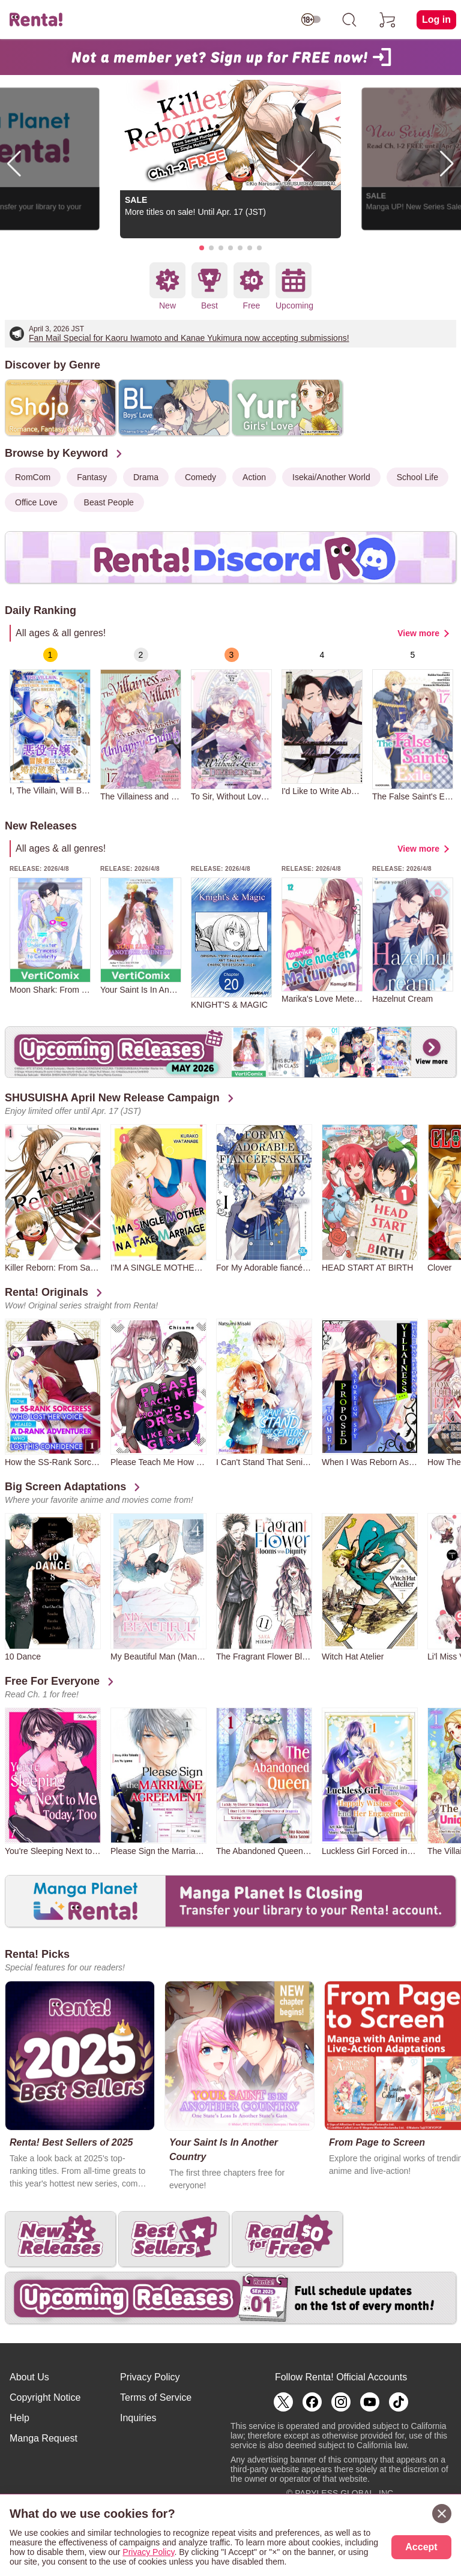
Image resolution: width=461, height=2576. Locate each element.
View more (418, 633)
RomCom (32, 477)
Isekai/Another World (331, 477)
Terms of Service (155, 2397)
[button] (201, 247)
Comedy (200, 477)
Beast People (109, 502)
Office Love (36, 502)
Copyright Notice (45, 2397)
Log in (436, 19)
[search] (349, 19)
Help (19, 2418)
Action (254, 477)
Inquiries (138, 2418)
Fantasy (92, 477)
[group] (50, 721)
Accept (421, 2547)
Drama (145, 477)
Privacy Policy (150, 2377)
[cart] (387, 19)
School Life (417, 477)
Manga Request (43, 2438)
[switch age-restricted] (311, 19)
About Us (29, 2377)
